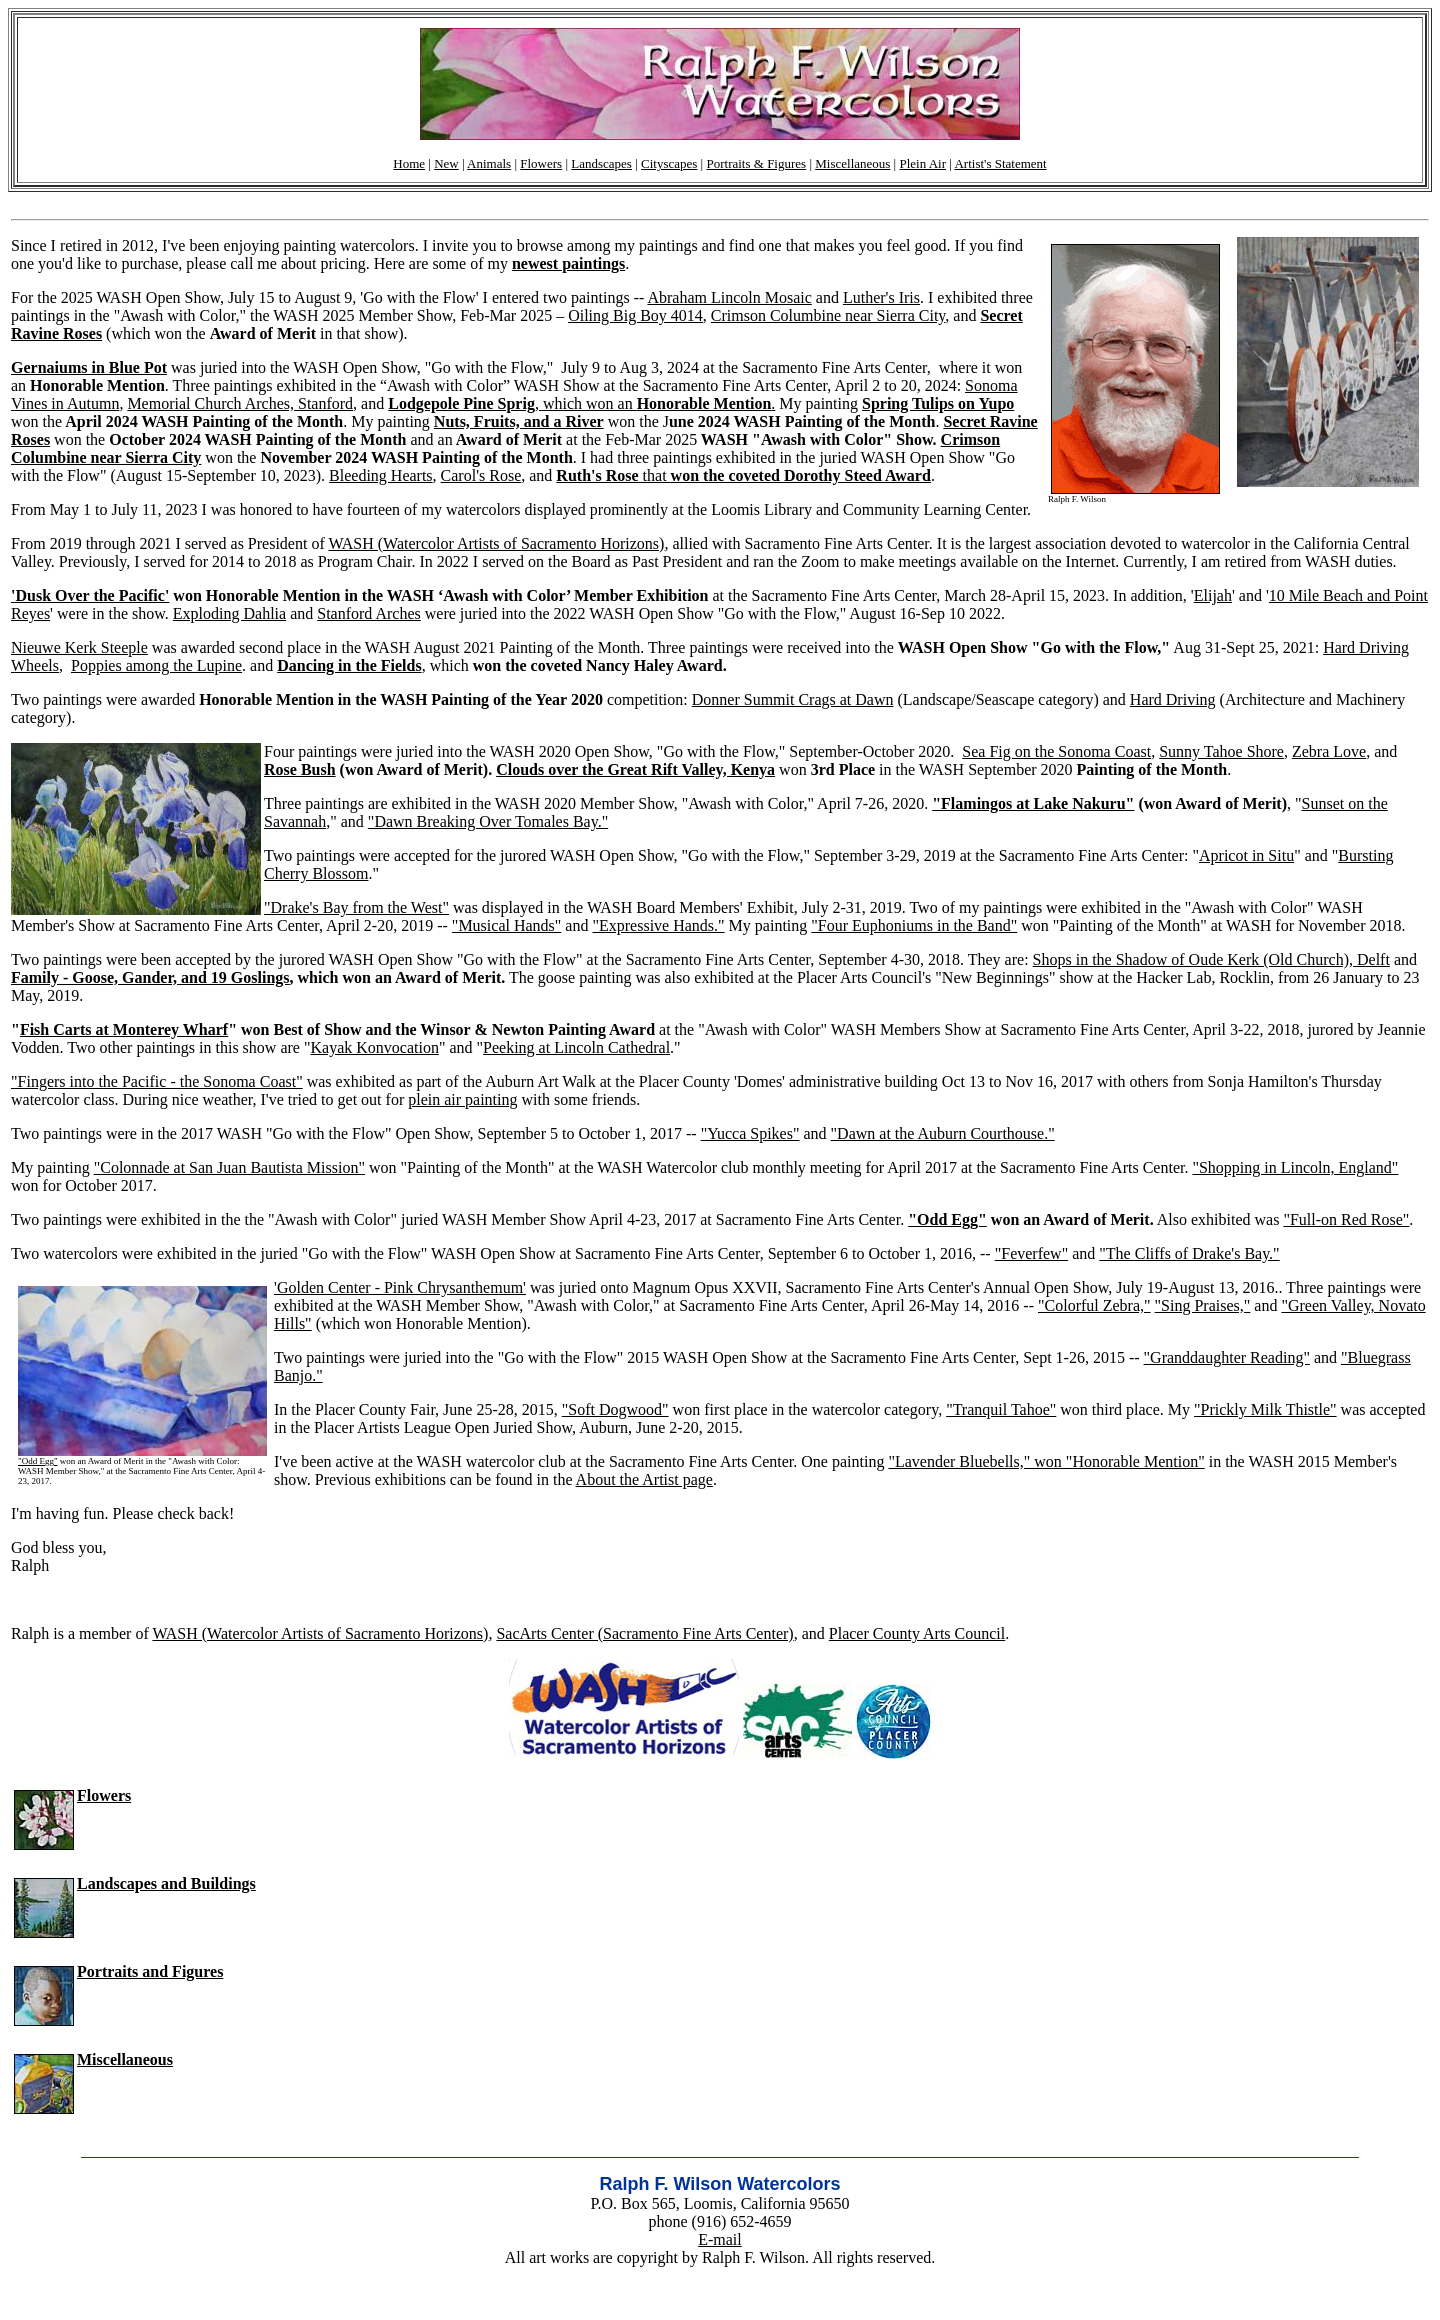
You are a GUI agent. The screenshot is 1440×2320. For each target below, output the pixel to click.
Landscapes (601, 163)
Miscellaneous (852, 163)
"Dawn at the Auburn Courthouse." (943, 1133)
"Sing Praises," (1203, 1305)
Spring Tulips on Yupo (938, 403)
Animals (489, 163)
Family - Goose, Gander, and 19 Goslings (150, 977)
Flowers (541, 163)
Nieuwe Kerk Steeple (79, 647)
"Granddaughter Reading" (1227, 1357)
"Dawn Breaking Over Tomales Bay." (488, 821)
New (446, 163)
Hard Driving (1173, 699)
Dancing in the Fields (349, 665)
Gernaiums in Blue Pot (89, 367)
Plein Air (922, 163)
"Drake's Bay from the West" (356, 907)
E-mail (720, 2239)
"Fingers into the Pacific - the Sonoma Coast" (157, 1081)
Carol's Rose (481, 475)
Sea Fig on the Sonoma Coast (1056, 751)
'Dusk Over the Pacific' (90, 595)
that (743, 475)
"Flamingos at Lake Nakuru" (1033, 803)
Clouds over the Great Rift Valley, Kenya (635, 769)
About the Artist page (644, 1479)
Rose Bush (300, 769)
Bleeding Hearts (381, 475)
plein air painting (462, 1099)
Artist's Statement (1000, 163)
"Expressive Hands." (658, 925)
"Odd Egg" (947, 1219)
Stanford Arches (369, 613)
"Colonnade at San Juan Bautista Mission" (229, 1167)
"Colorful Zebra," (1094, 1305)
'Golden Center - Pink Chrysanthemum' (400, 1287)
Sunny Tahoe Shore (1221, 751)
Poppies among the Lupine (156, 665)
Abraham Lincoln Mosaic (729, 297)
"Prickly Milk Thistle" (1265, 1409)
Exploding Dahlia (229, 613)
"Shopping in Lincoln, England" (1295, 1167)
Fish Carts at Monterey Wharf (124, 1029)
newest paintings (568, 263)
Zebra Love (1329, 751)
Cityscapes (669, 163)
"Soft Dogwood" (615, 1409)
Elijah (1213, 595)
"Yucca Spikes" (750, 1133)
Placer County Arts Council (917, 1633)
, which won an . (581, 403)
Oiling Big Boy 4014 (635, 315)
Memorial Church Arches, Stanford (240, 403)
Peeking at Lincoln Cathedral (576, 1047)
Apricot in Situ (1246, 855)
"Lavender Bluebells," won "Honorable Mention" (1046, 1461)
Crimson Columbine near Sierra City (828, 315)
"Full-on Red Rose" (1346, 1219)
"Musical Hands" (507, 925)
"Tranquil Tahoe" (1001, 1409)
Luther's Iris (881, 297)
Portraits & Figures (756, 163)
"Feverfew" (1031, 1253)
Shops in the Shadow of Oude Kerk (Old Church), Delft (1211, 959)
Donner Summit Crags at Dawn (793, 699)
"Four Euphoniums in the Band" (914, 925)
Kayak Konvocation (374, 1047)
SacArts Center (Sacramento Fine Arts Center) (644, 1633)
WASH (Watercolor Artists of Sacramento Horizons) (496, 543)
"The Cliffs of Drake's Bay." (1189, 1253)
